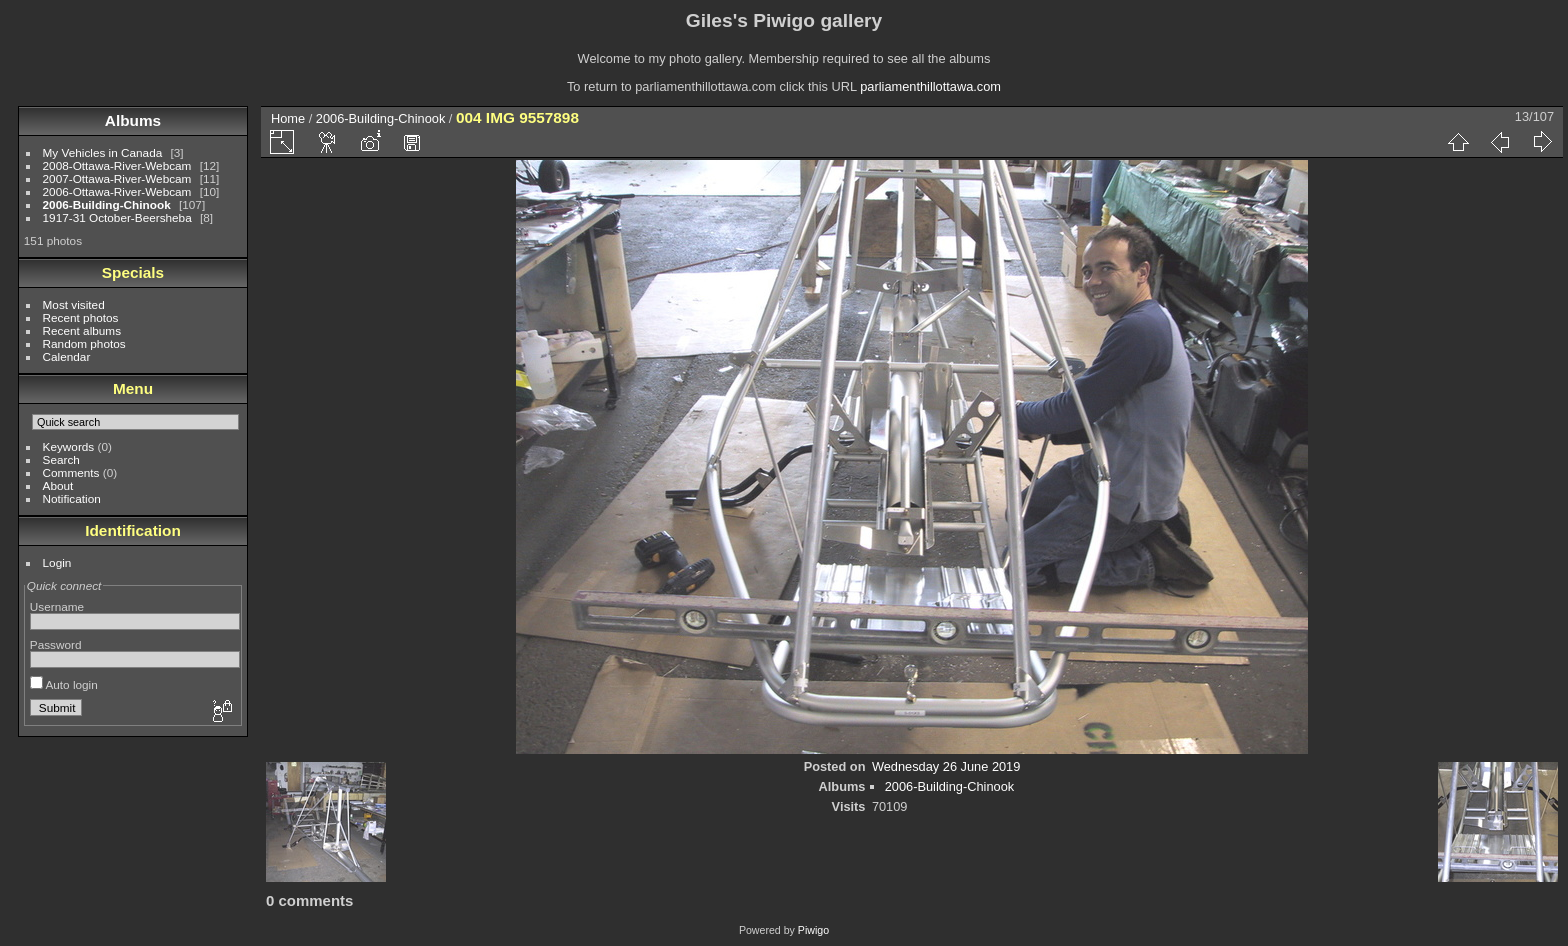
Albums (133, 120)
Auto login (64, 684)
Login (57, 562)
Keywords (69, 446)
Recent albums (82, 330)
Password (56, 644)
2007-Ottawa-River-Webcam (117, 178)
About (58, 485)
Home (288, 118)
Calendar (67, 356)
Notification (72, 498)
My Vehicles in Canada (103, 152)
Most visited (74, 304)
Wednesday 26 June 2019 (946, 766)
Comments (71, 472)
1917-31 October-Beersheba (117, 217)
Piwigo (813, 930)
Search (61, 459)
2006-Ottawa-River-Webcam (117, 191)
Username (57, 606)
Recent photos (81, 317)
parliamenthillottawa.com (930, 86)
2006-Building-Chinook (107, 204)
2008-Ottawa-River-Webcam (117, 165)
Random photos (84, 343)
